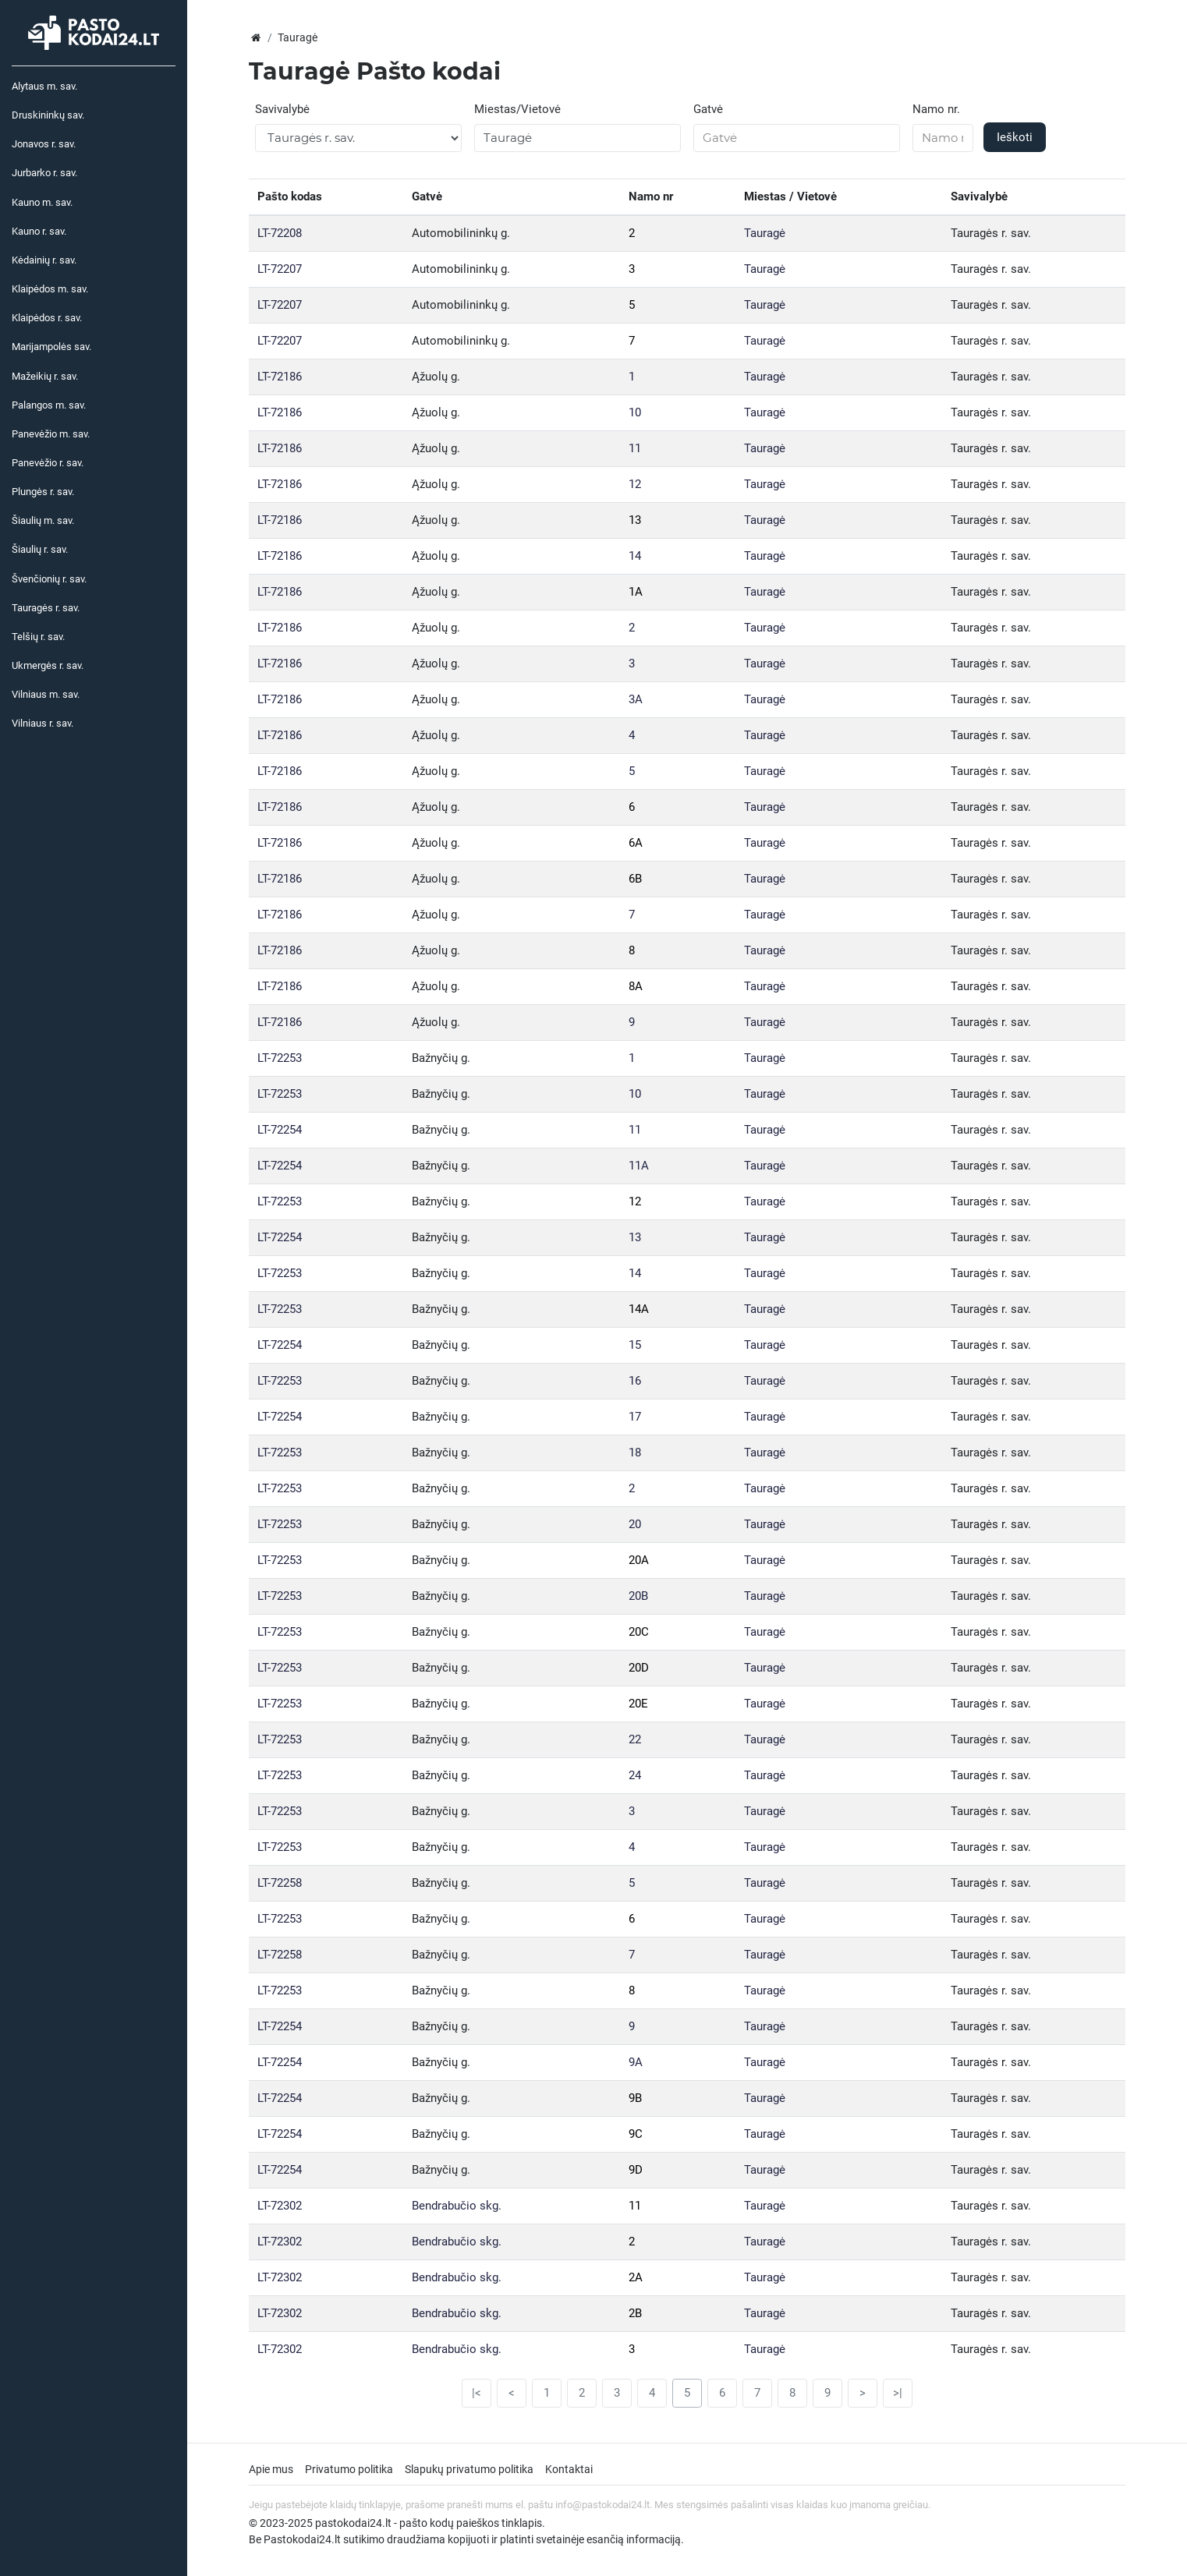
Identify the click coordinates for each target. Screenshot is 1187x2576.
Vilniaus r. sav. (42, 723)
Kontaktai (569, 2469)
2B (635, 2313)
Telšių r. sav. (38, 636)
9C (636, 2134)
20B (638, 1596)
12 (635, 484)
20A (639, 1560)
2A (636, 2277)
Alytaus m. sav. (44, 86)
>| (897, 2393)
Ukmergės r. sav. (47, 665)
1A (636, 592)
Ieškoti (1015, 137)
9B (635, 2098)
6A (636, 843)
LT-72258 (279, 1883)
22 (635, 1739)
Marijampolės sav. (51, 346)
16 (635, 1381)
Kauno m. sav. (42, 202)
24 (635, 1775)
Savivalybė (282, 109)
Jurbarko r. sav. (44, 173)
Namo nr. (936, 109)
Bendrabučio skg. (456, 2206)
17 (635, 1417)
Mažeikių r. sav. (45, 376)
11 (635, 448)
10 (635, 412)
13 (635, 520)
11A (639, 1166)
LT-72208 (279, 233)
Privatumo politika (349, 2469)
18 (635, 1452)
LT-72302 (279, 2206)
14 (635, 556)
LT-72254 (279, 1130)
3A (636, 699)
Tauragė (764, 233)
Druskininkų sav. (48, 115)
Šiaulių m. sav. (43, 520)
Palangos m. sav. (49, 405)
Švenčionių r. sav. (49, 579)
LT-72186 (279, 377)
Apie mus (271, 2469)
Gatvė (708, 109)
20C (639, 1632)
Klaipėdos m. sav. (50, 289)
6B (635, 879)
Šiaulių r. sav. (40, 549)
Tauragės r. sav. (46, 608)
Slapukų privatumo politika (469, 2469)
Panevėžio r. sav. (47, 463)
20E (638, 1704)
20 (635, 1524)
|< (476, 2393)
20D (639, 1668)
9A (636, 2062)
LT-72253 (279, 1058)
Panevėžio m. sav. (51, 434)
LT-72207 (279, 269)
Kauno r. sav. (39, 231)
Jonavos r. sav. (44, 144)
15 (635, 1345)
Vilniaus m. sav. (46, 694)
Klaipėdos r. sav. (47, 318)
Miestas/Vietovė (517, 109)
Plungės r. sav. (43, 491)
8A (636, 986)
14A (639, 1309)
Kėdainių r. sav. (44, 260)
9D (636, 2170)
